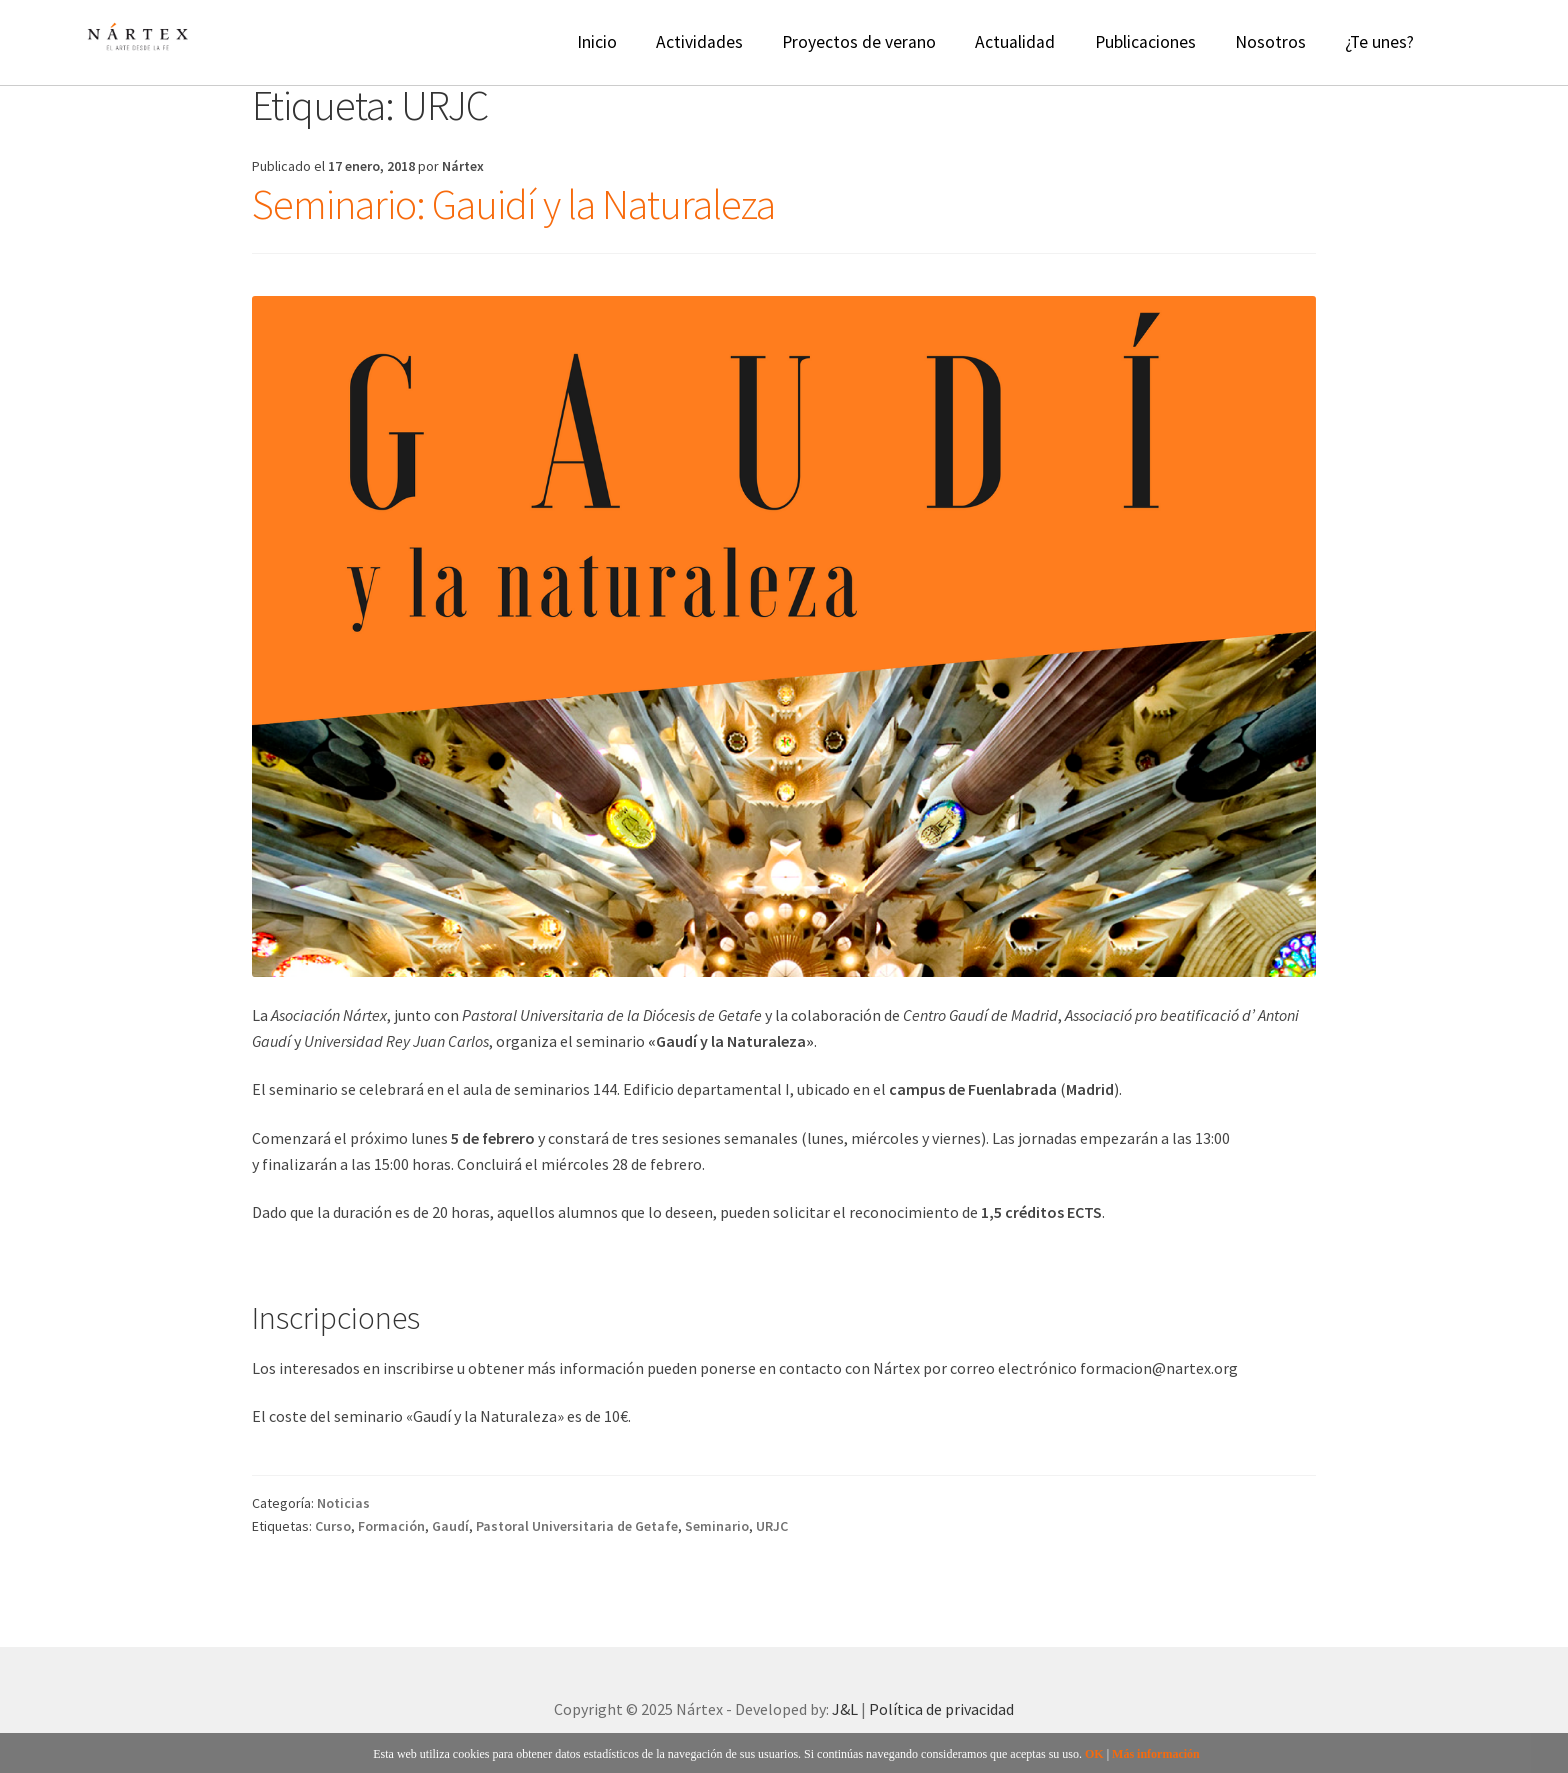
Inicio (597, 42)
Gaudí (450, 1526)
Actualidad (1015, 42)
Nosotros (1270, 42)
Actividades (699, 42)
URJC (772, 1526)
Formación (391, 1526)
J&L (845, 1709)
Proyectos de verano (859, 42)
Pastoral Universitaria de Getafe (577, 1526)
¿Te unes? (1379, 42)
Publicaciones (1145, 42)
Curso (333, 1526)
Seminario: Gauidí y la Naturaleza (513, 204)
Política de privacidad (941, 1709)
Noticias (343, 1503)
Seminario (717, 1526)
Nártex (463, 166)
